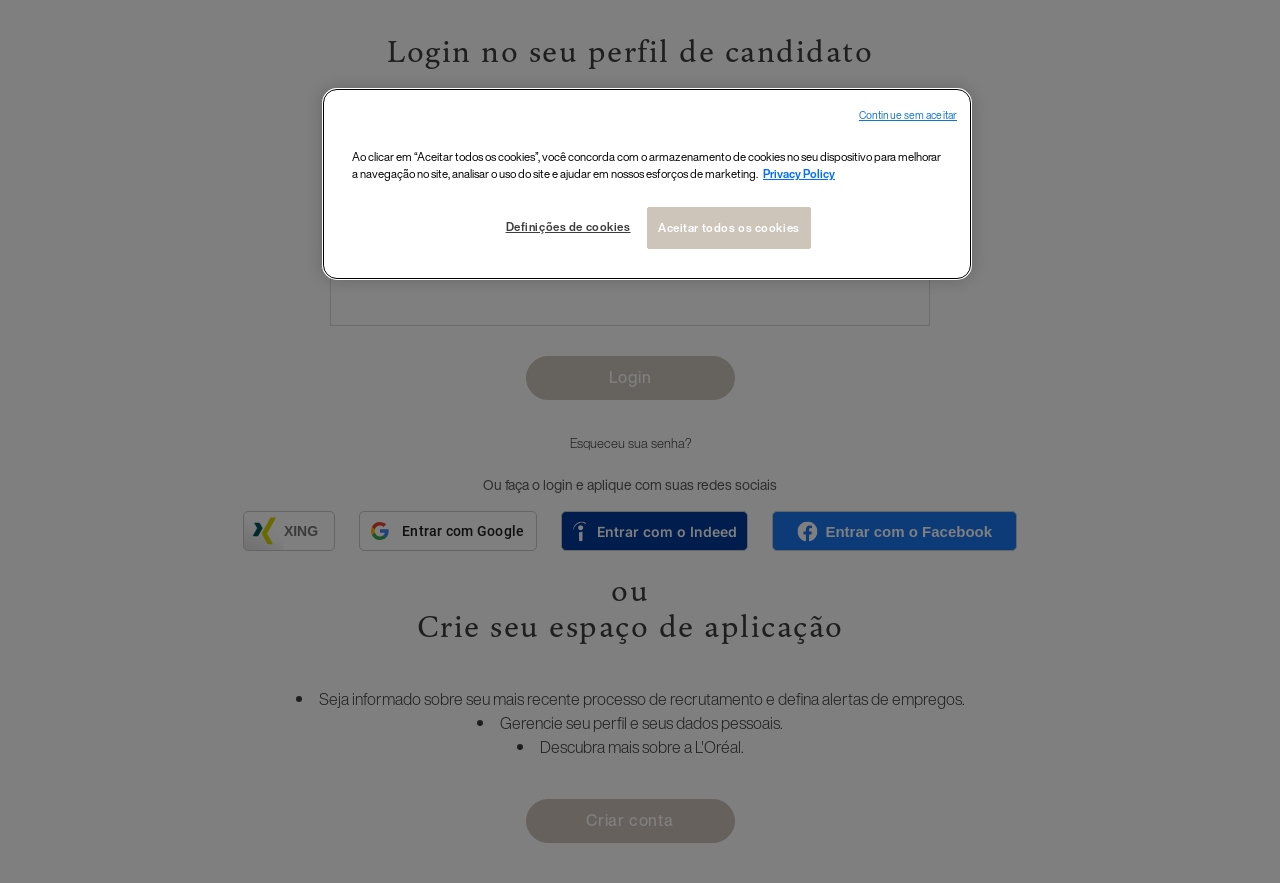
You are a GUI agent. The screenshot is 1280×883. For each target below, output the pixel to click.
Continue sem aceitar (908, 115)
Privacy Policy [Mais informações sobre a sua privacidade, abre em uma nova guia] (799, 173)
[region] (647, 184)
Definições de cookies (568, 226)
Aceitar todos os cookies (729, 227)
